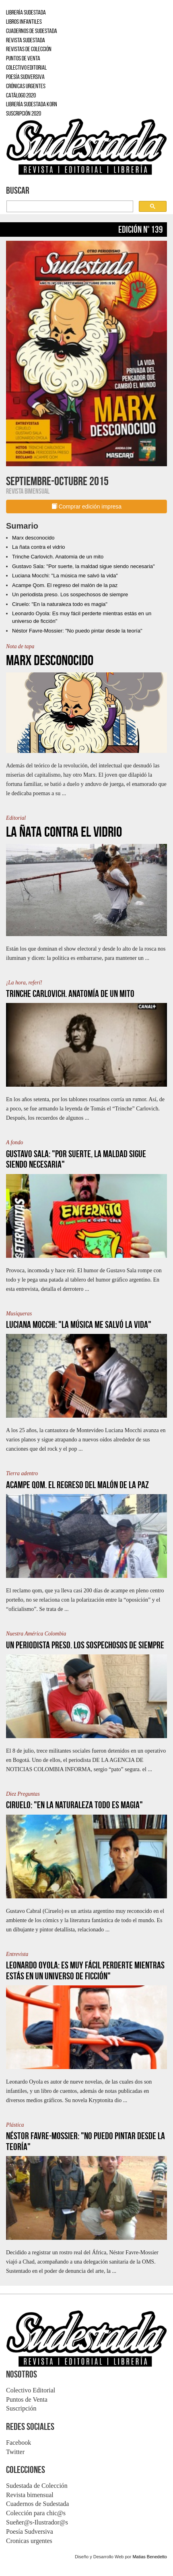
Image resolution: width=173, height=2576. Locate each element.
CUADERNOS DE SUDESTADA (31, 30)
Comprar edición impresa (86, 506)
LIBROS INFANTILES (24, 21)
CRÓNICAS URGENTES (25, 86)
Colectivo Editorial (30, 2390)
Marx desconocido (33, 538)
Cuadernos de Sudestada (37, 2503)
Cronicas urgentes (29, 2540)
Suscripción (21, 2408)
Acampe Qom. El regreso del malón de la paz (64, 585)
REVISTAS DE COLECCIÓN (28, 48)
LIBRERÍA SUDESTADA (26, 12)
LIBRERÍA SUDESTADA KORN (31, 104)
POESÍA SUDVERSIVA (25, 76)
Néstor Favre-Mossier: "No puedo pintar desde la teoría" (77, 631)
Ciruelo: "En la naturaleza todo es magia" (59, 604)
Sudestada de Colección (37, 2485)
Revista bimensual (30, 2494)
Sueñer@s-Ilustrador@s (37, 2522)
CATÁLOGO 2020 (21, 95)
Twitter (15, 2451)
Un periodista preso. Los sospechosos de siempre (70, 594)
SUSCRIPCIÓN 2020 (23, 113)
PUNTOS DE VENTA (23, 58)
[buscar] (69, 206)
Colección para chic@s (36, 2513)
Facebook (18, 2442)
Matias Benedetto (149, 2556)
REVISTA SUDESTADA (25, 40)
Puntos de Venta (26, 2399)
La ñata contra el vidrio (38, 547)
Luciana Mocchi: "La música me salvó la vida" (65, 576)
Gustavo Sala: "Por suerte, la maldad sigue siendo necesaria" (83, 566)
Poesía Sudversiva (29, 2531)
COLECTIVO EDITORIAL (26, 67)
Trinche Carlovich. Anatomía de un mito (57, 557)
